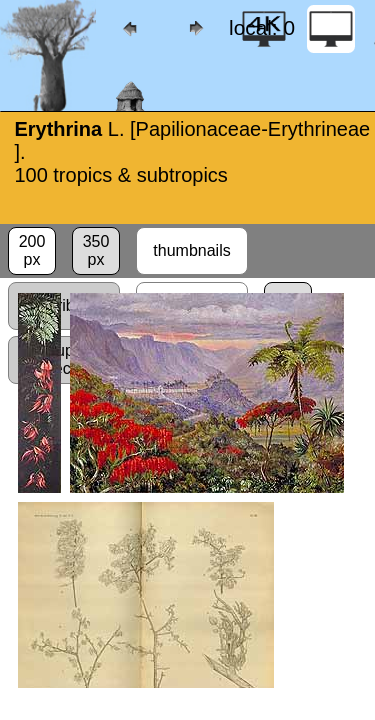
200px (32, 250)
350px (96, 250)
